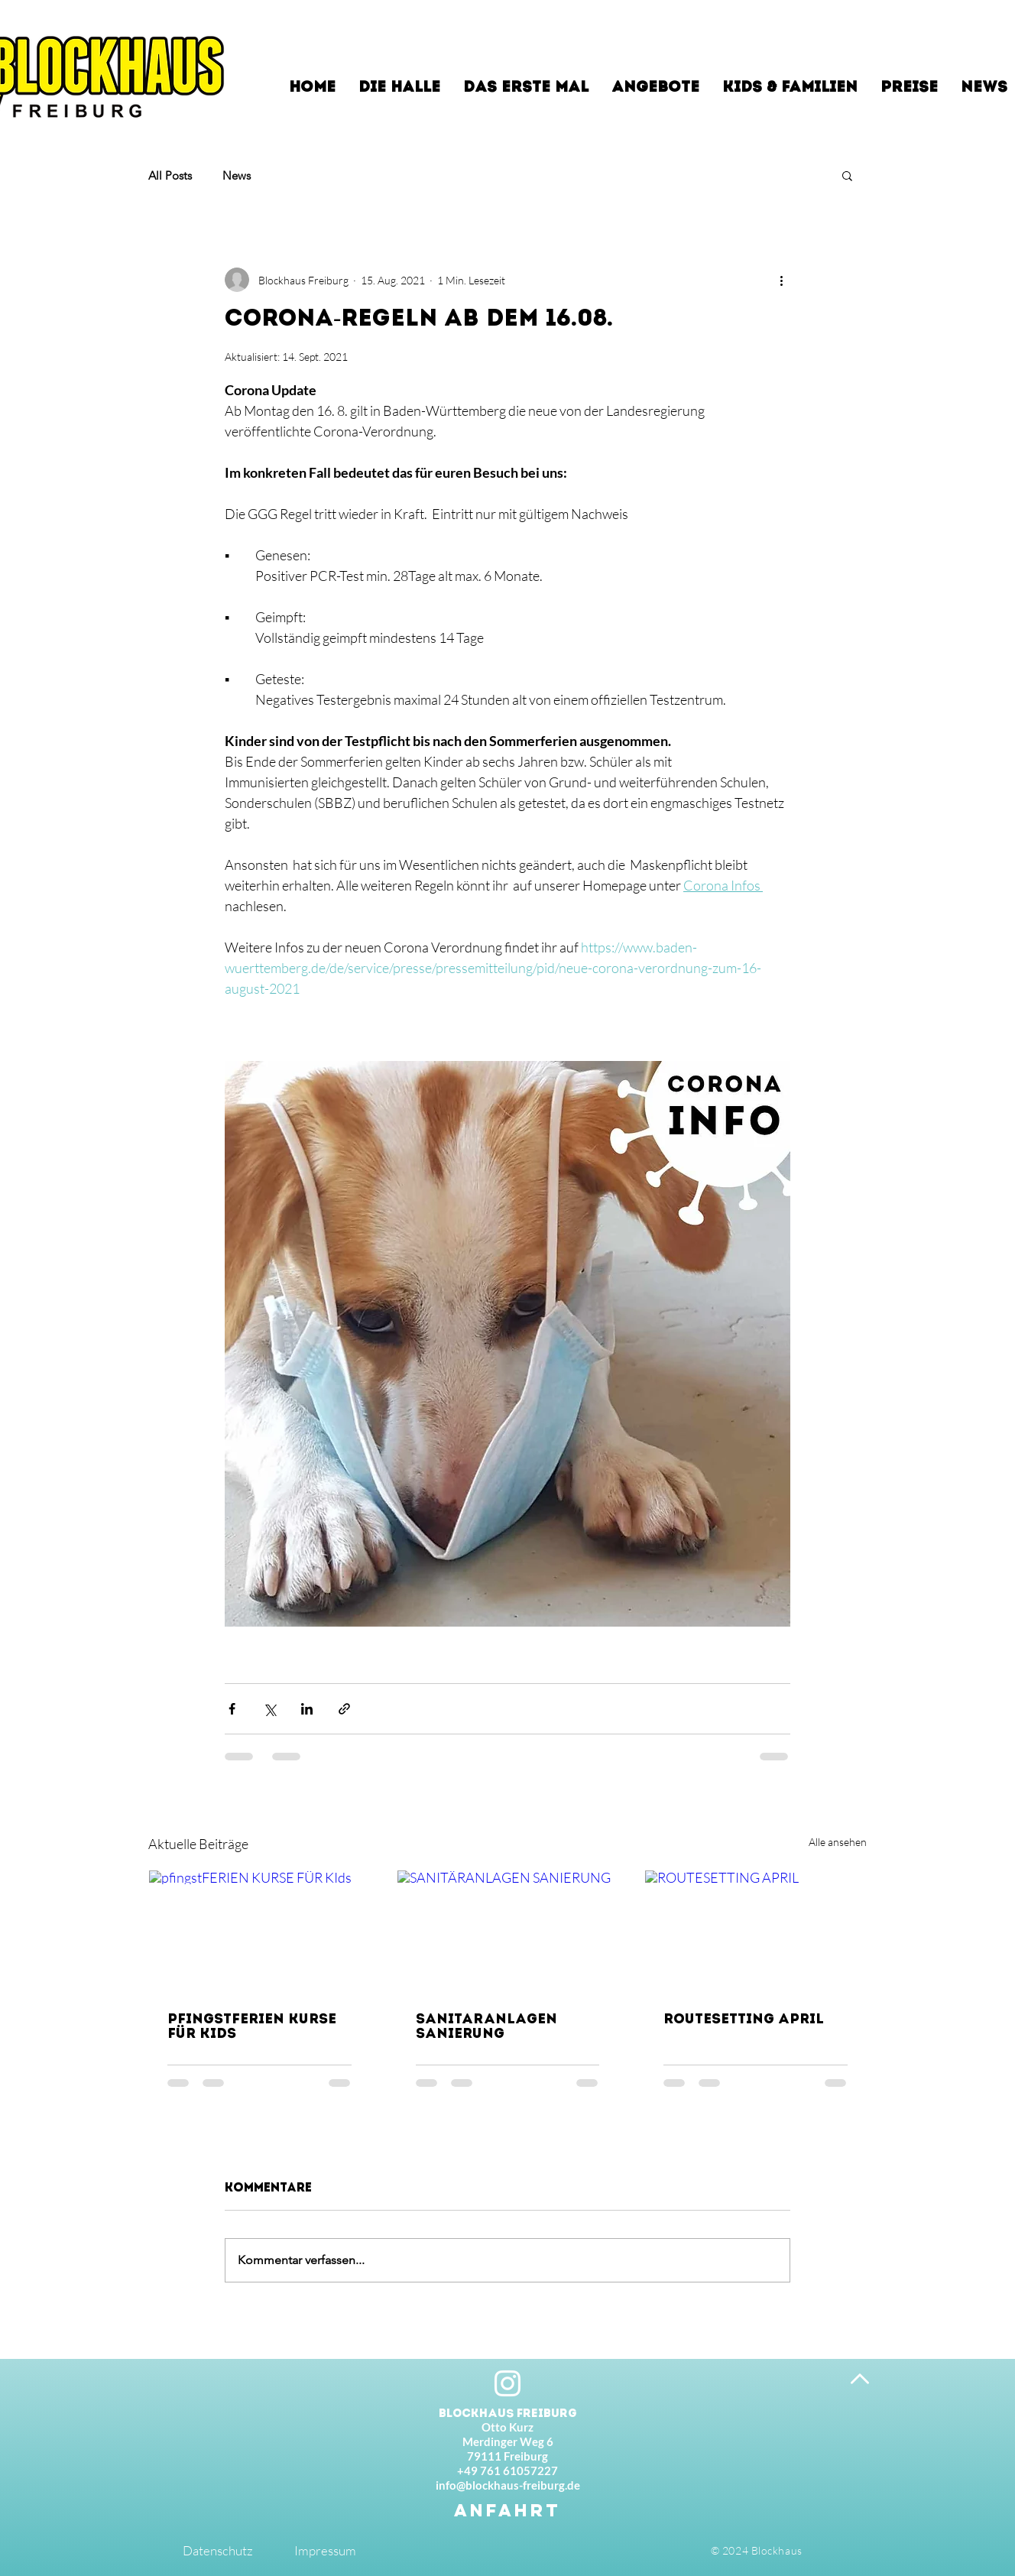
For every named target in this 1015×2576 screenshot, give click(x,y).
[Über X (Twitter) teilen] (269, 1709)
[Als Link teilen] (344, 1709)
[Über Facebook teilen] (232, 1709)
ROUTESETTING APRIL (743, 2020)
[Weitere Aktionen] (781, 280)
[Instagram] (507, 2383)
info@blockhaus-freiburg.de (508, 2485)
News (236, 175)
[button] (847, 175)
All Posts (170, 175)
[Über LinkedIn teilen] (307, 1709)
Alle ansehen (838, 1841)
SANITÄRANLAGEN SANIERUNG (486, 2027)
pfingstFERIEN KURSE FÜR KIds (251, 2027)
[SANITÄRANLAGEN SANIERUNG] (507, 1932)
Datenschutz (218, 2550)
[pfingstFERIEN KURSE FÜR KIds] (259, 1932)
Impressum (325, 2550)
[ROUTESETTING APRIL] (755, 1932)
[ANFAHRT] (507, 2510)
